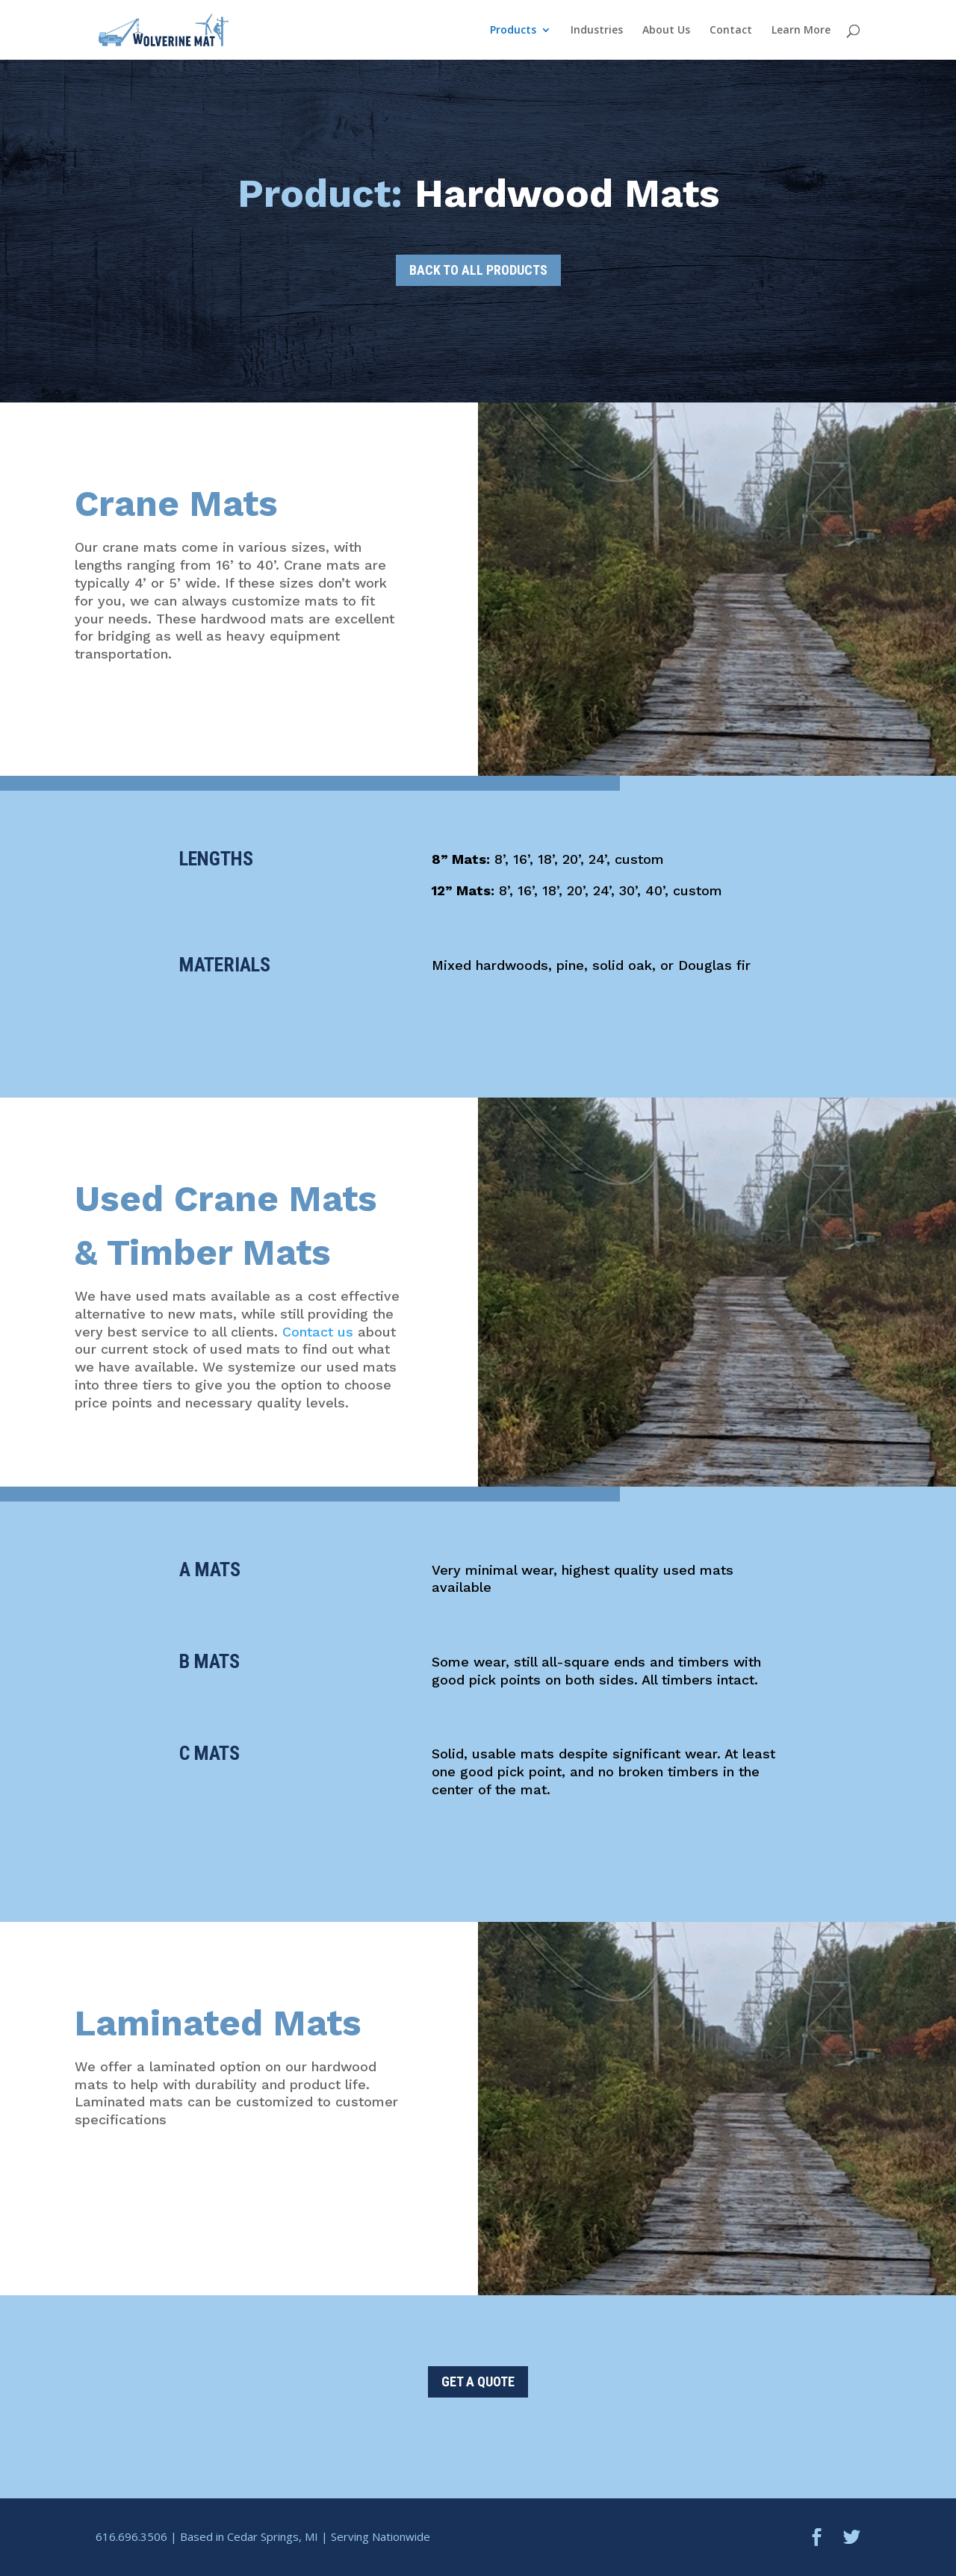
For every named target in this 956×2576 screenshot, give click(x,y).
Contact (731, 31)
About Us (666, 31)
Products (513, 31)
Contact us (317, 1332)
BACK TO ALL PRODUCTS (478, 270)
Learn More (801, 31)
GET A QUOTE (478, 2381)
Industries (597, 31)
